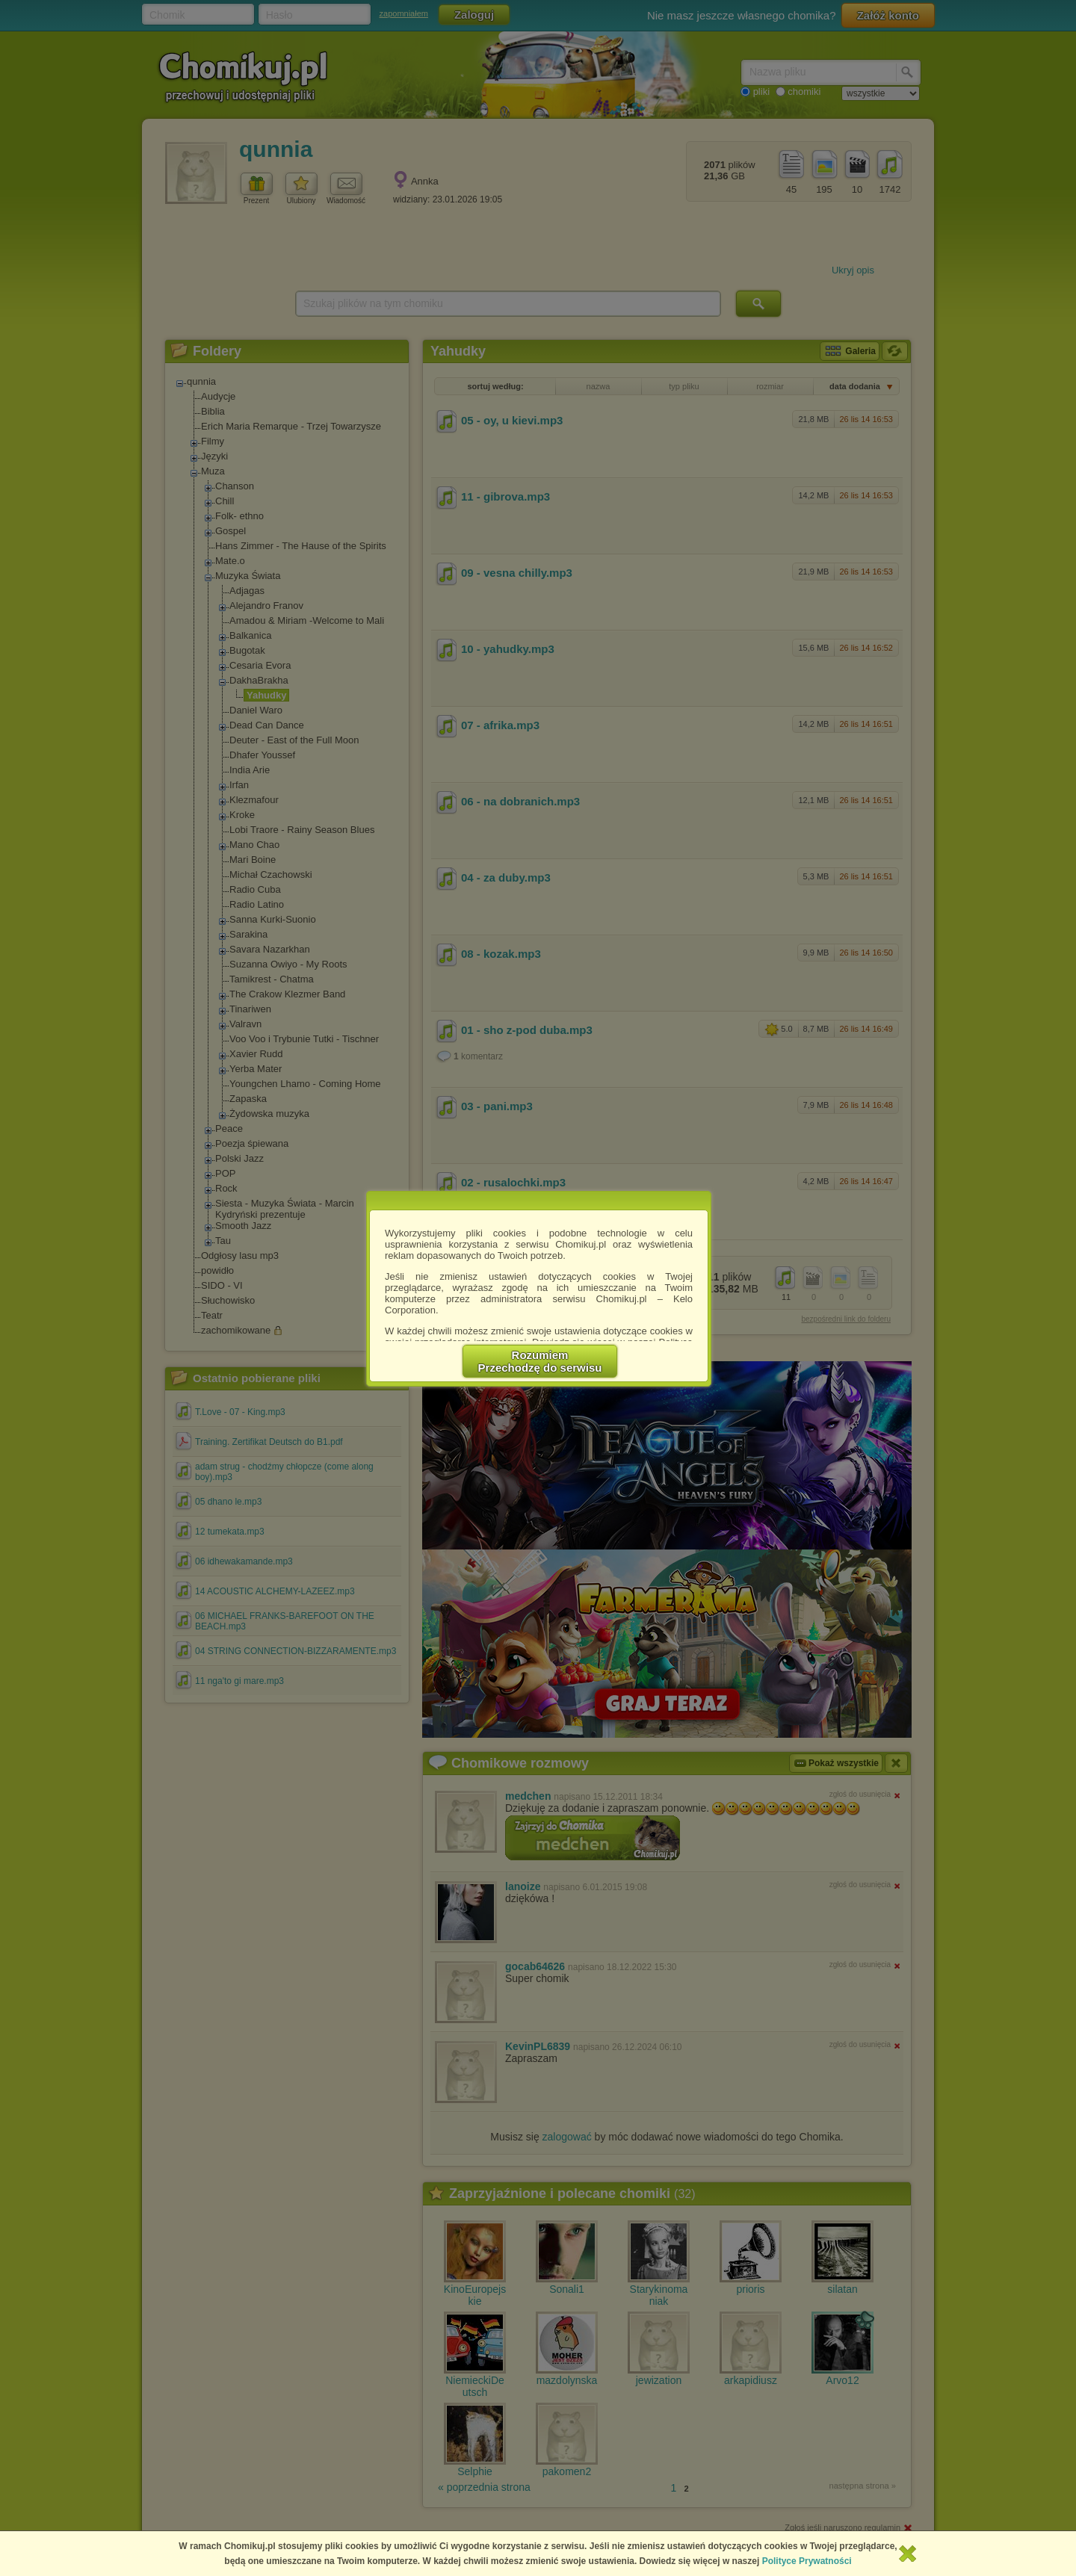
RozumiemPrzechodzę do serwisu (540, 1361)
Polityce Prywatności (807, 2561)
